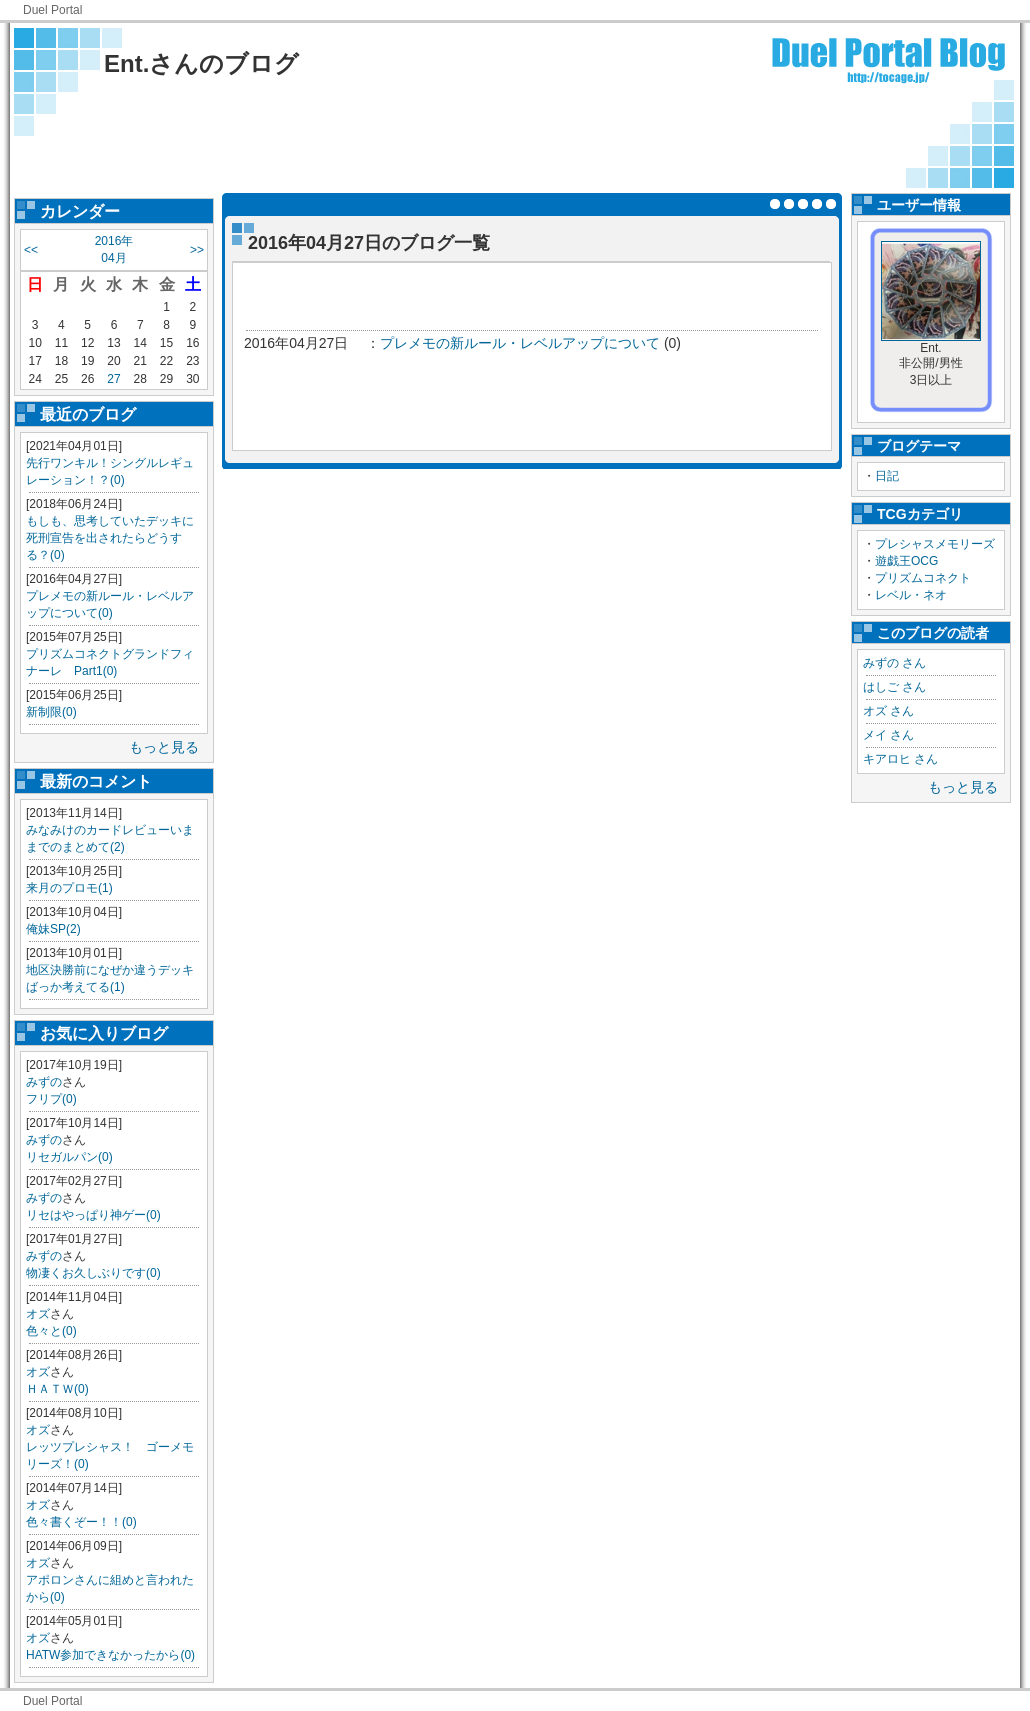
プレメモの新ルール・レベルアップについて (520, 343)
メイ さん (888, 735)
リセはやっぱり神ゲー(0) (93, 1215)
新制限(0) (51, 712)
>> (197, 250)
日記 (887, 476)
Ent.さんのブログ (201, 63)
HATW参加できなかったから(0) (110, 1655)
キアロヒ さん (900, 759)
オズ (38, 1314)
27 (113, 379)
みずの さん (894, 663)
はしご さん (894, 687)
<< (31, 250)
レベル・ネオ (911, 595)
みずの (44, 1082)
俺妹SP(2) (53, 929)
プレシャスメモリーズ (935, 544)
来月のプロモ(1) (69, 888)
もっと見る (164, 747)
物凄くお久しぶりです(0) (93, 1273)
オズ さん (888, 711)
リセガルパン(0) (69, 1157)
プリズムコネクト (923, 578)
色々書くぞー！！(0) (81, 1522)
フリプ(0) (51, 1099)
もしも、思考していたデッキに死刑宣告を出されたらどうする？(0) (110, 538)
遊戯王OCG (906, 561)
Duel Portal (52, 10)
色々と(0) (51, 1331)
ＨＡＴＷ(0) (57, 1389)
